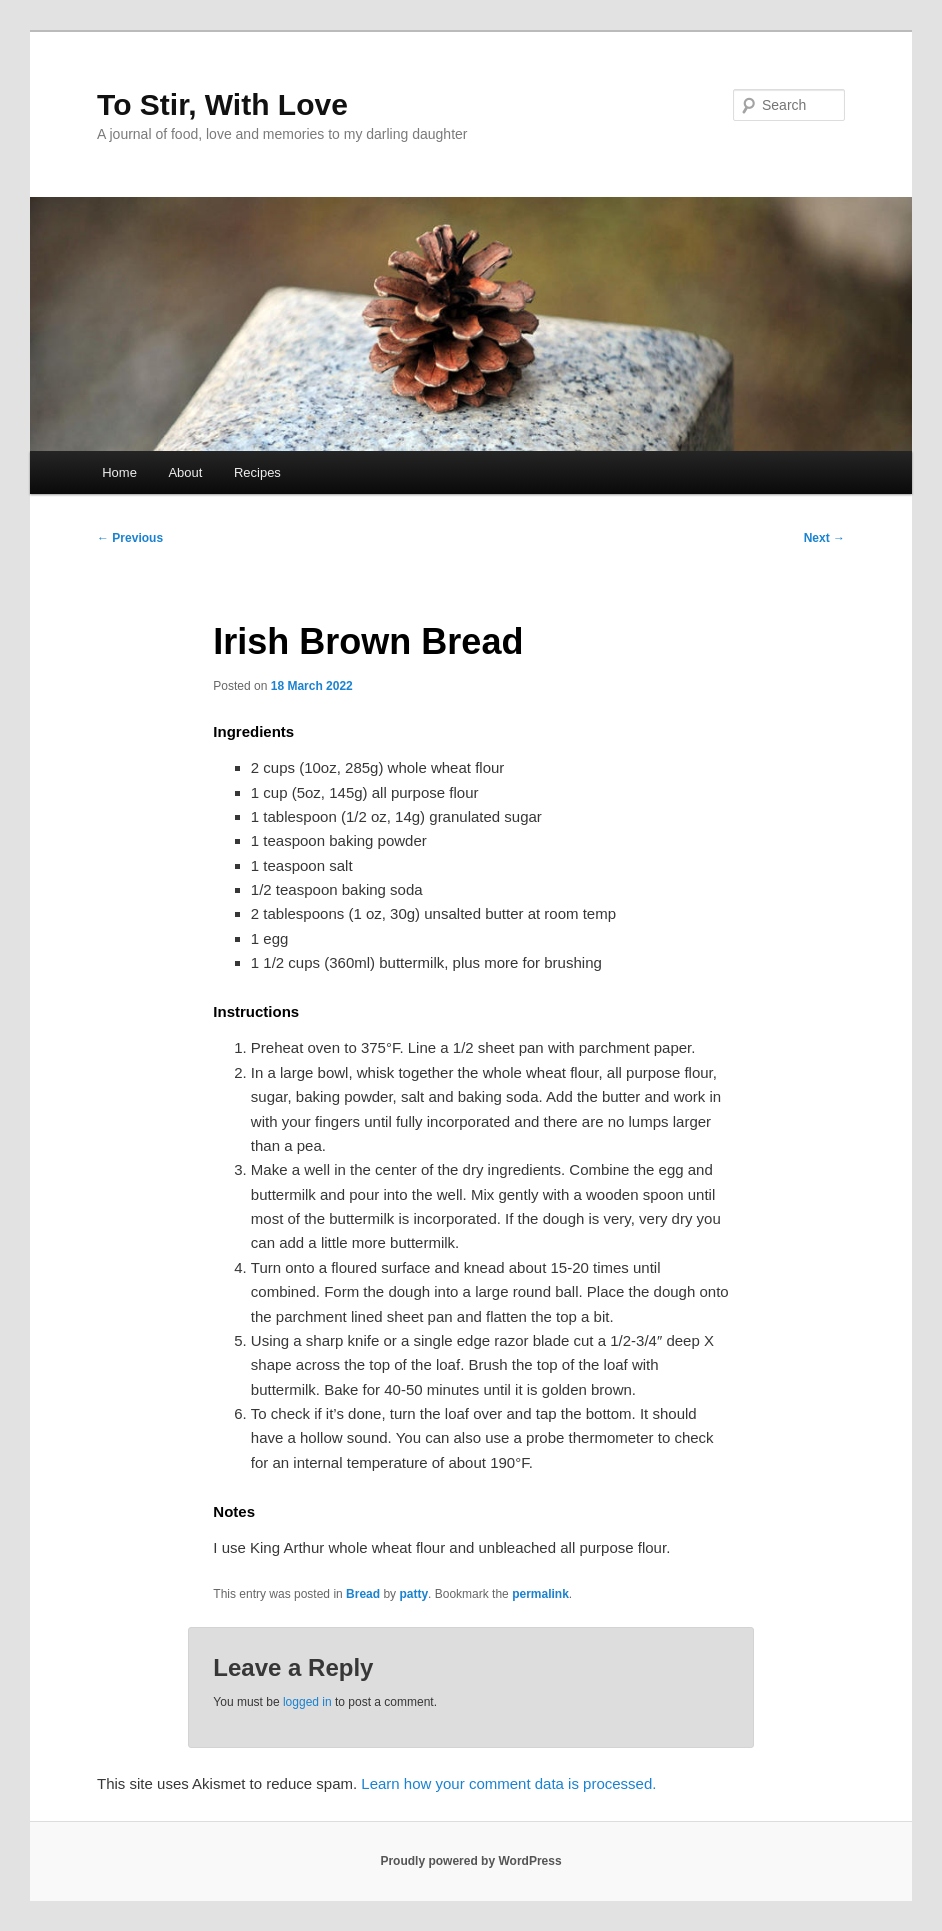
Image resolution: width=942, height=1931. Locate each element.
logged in (307, 1702)
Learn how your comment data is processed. (508, 1783)
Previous (130, 538)
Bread (363, 1594)
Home (119, 472)
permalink (540, 1594)
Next (824, 538)
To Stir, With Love (222, 104)
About (185, 472)
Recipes (257, 472)
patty (413, 1594)
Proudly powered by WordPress (470, 1861)
